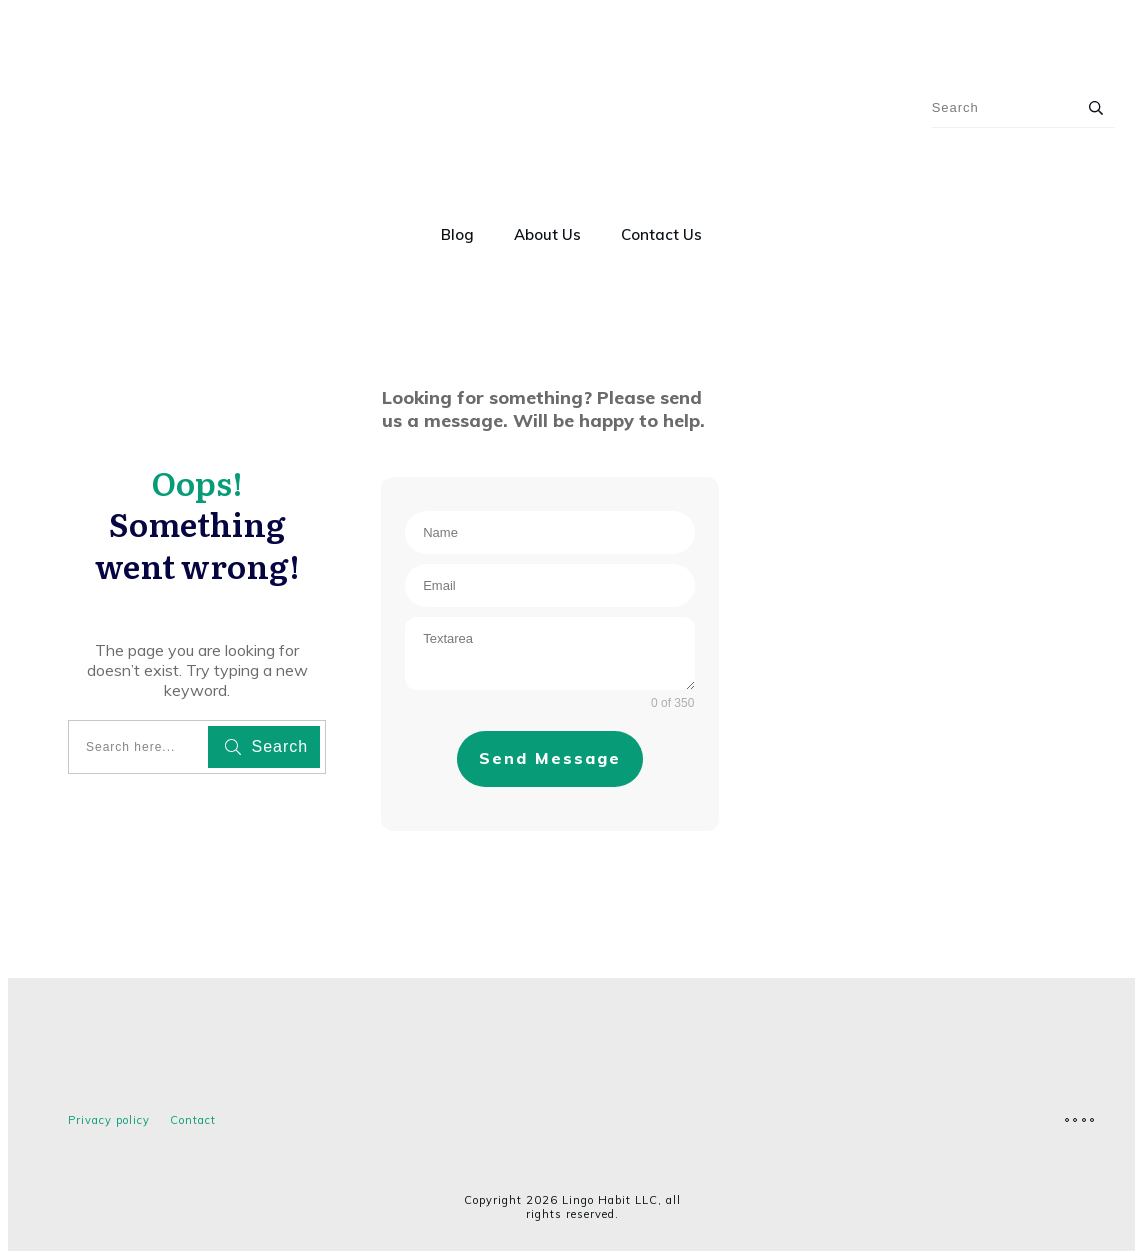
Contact (193, 1120)
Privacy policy (109, 1120)
